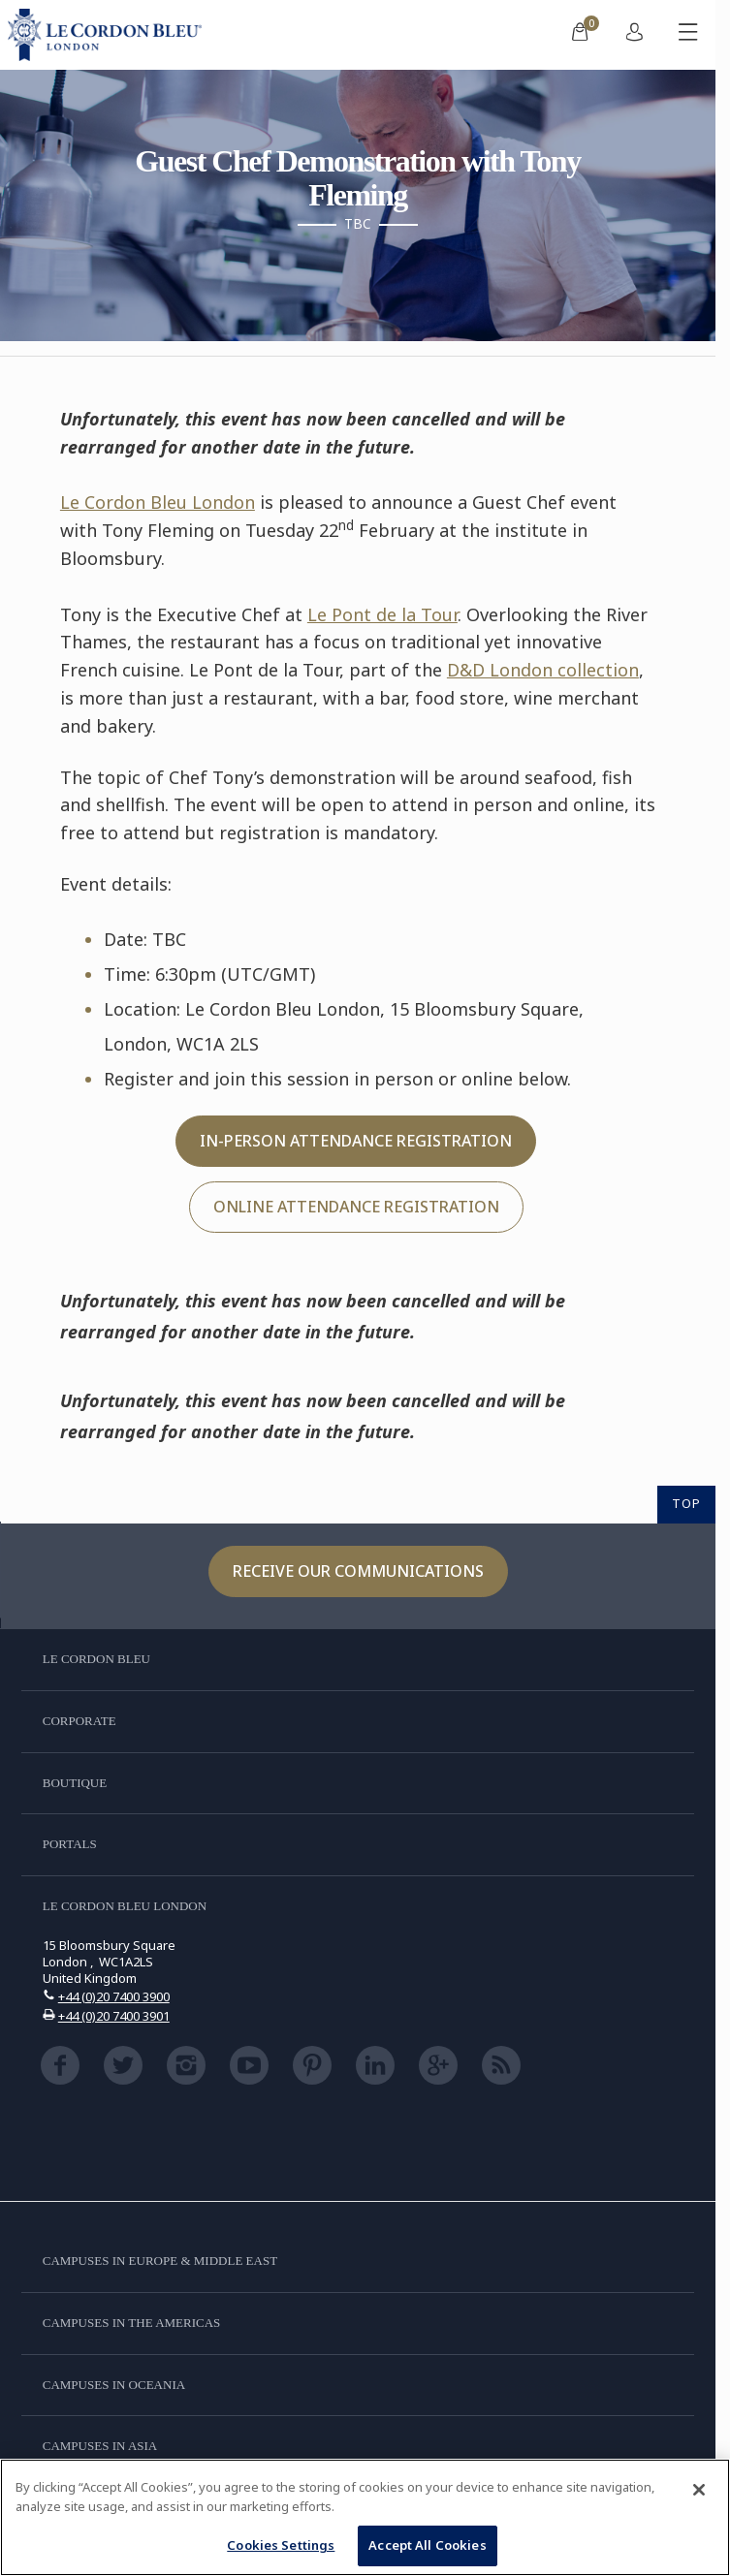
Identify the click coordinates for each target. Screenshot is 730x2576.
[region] (365, 2517)
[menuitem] (580, 35)
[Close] (699, 2489)
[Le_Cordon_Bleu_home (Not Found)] (108, 35)
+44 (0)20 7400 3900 (114, 1996)
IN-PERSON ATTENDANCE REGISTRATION (356, 1140)
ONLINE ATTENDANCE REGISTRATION (356, 1206)
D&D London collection (543, 669)
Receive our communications (358, 1571)
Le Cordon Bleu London (157, 502)
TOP (686, 1503)
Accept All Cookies (427, 2545)
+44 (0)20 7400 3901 (114, 2016)
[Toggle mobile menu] (688, 35)
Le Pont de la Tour (382, 614)
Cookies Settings (280, 2545)
